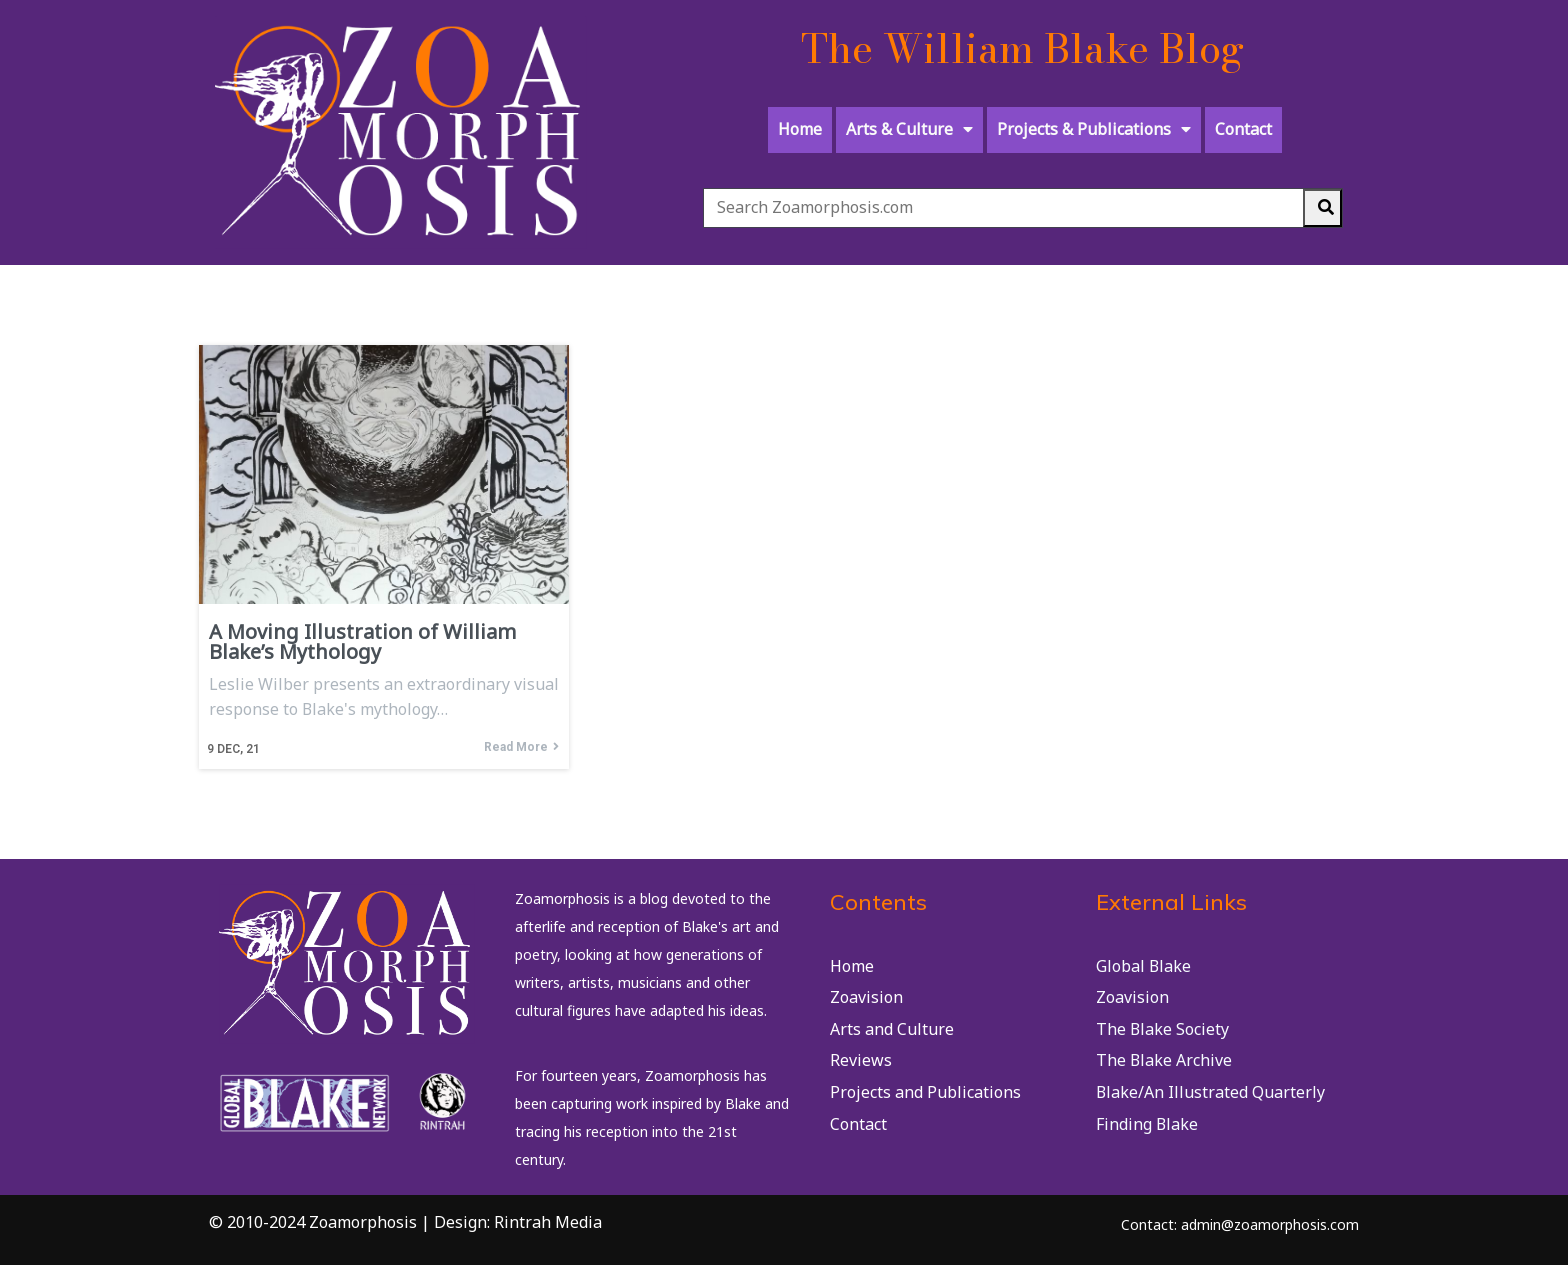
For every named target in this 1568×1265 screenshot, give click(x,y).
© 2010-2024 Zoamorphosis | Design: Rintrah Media (405, 1222)
